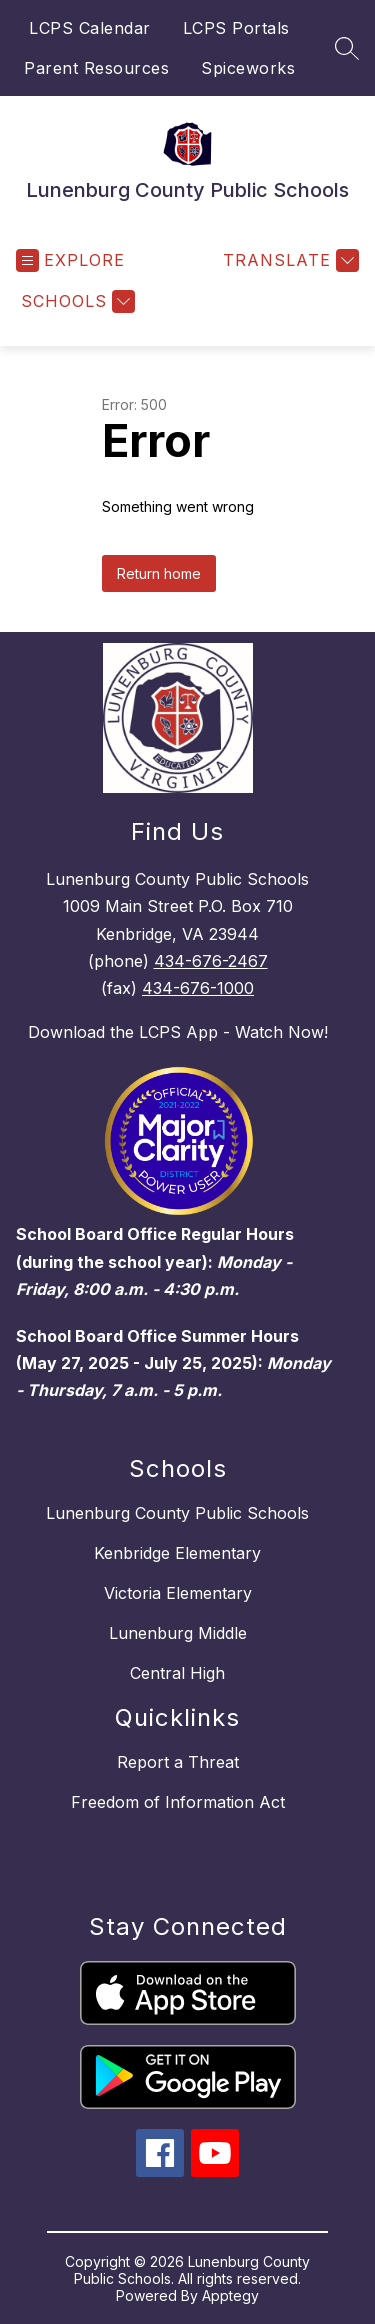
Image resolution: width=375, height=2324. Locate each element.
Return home (159, 573)
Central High (177, 1673)
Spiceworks (248, 68)
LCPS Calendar (90, 28)
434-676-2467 (211, 961)
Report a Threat (178, 1762)
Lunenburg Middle (178, 1633)
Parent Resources (96, 68)
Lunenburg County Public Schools (177, 1513)
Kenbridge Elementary (177, 1553)
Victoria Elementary (178, 1593)
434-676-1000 (198, 988)
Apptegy (230, 2295)
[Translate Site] (288, 260)
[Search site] (347, 48)
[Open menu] (70, 260)
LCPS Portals (236, 28)
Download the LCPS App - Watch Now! (178, 1032)
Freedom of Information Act (178, 1802)
